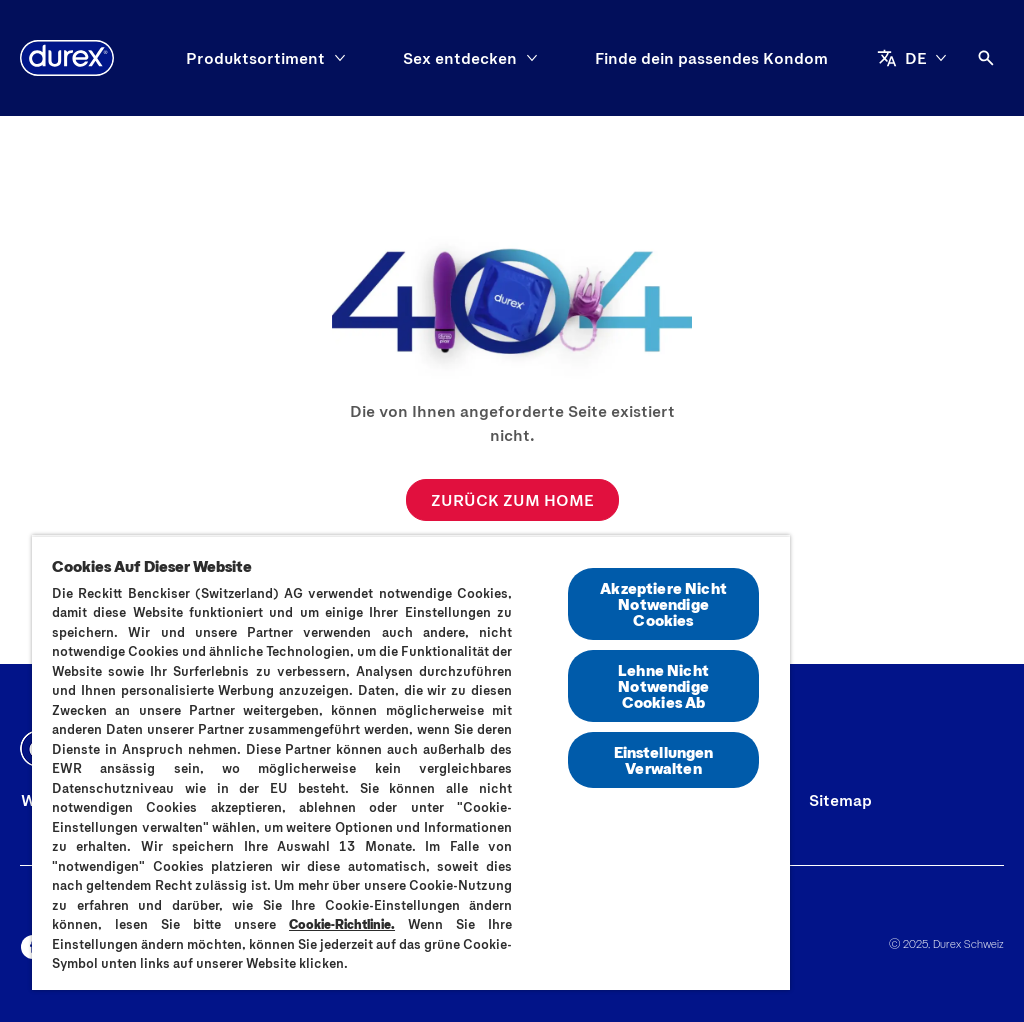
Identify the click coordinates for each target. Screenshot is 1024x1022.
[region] (411, 762)
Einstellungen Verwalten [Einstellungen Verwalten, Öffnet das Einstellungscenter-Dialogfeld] (664, 759)
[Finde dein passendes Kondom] (711, 58)
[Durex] (67, 58)
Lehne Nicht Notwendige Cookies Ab (663, 685)
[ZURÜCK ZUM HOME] (512, 500)
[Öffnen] (986, 58)
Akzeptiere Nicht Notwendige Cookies (663, 603)
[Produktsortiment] (255, 58)
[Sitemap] (840, 800)
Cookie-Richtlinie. (342, 924)
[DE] (912, 58)
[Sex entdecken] (460, 58)
